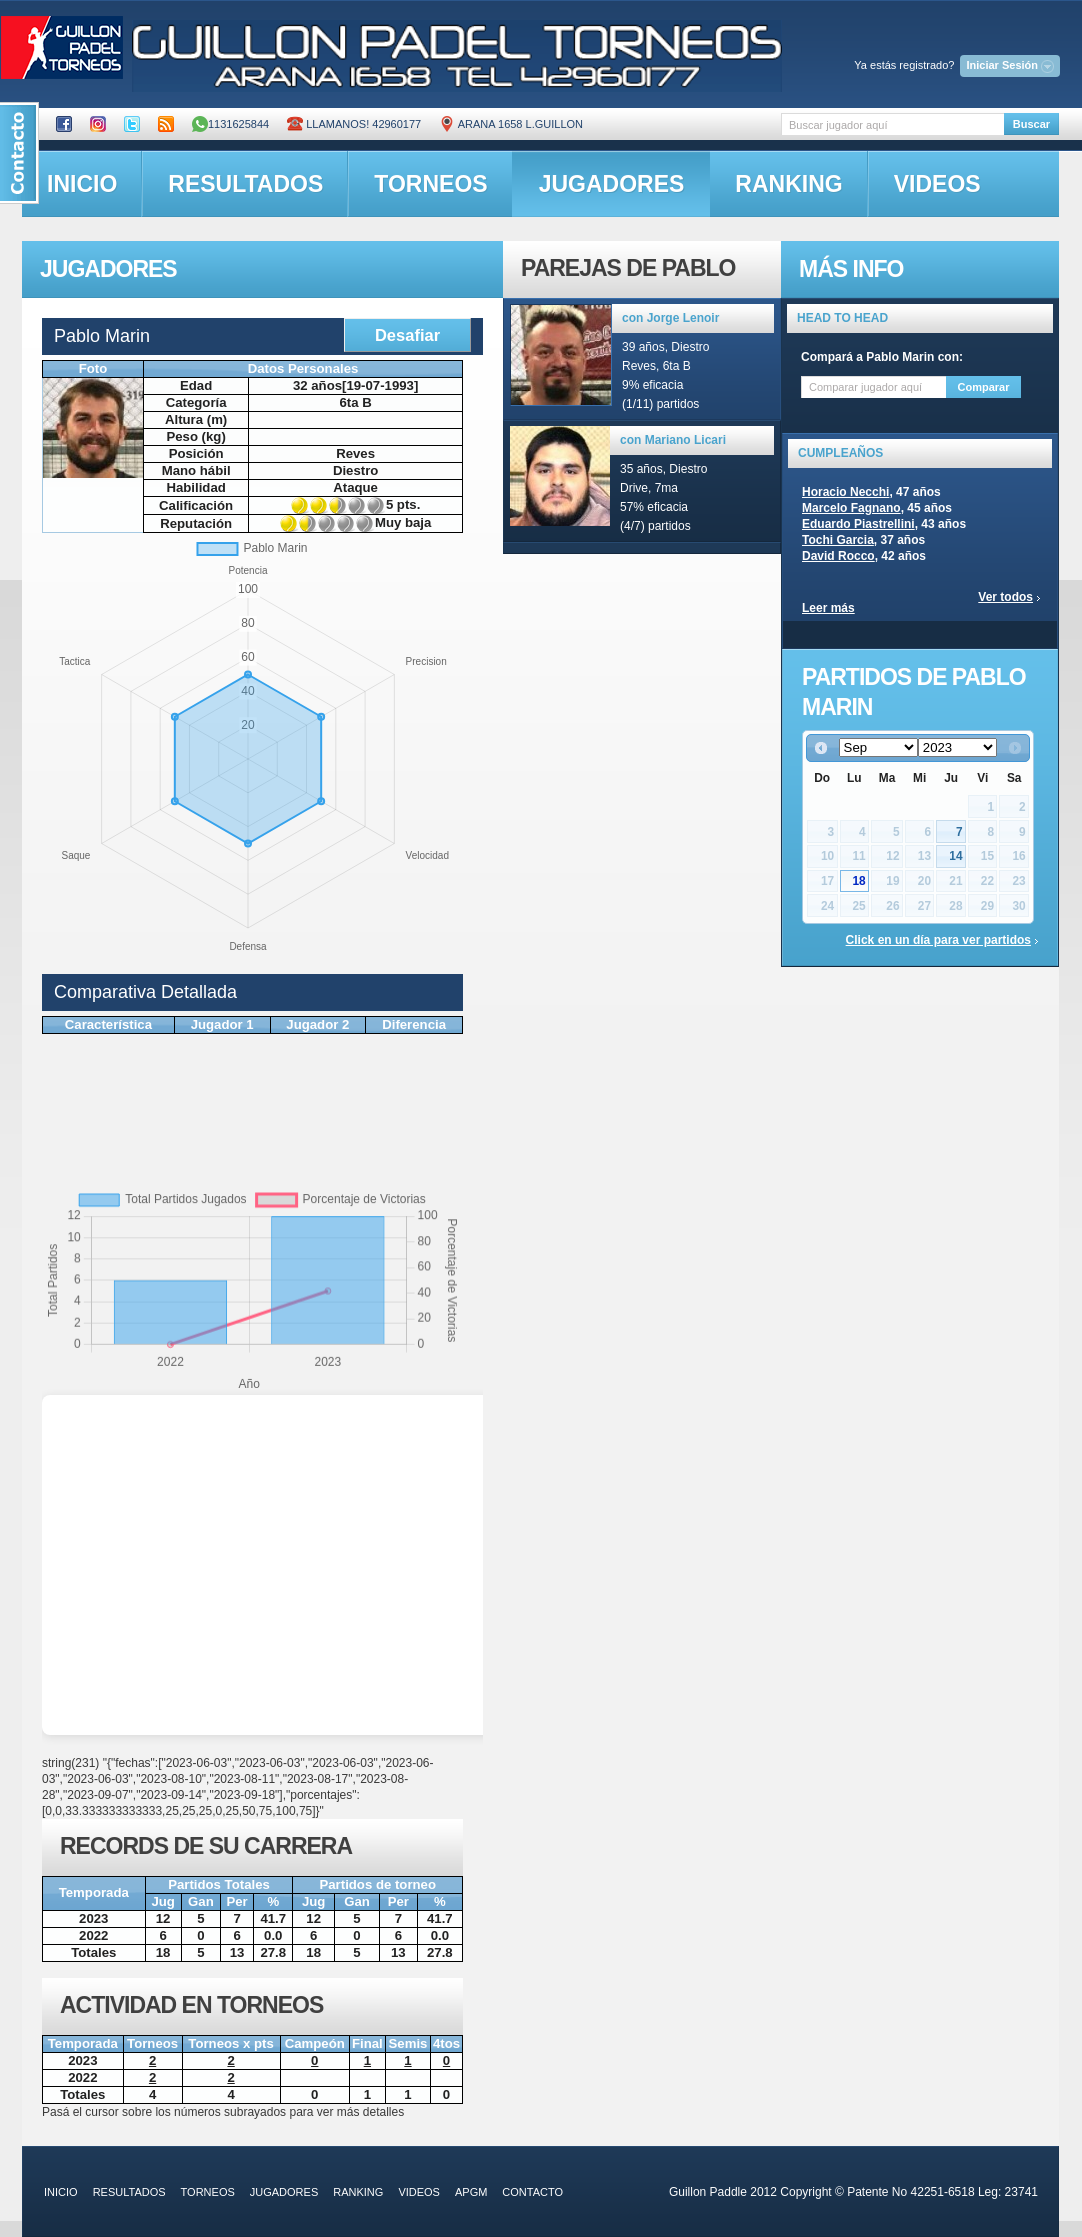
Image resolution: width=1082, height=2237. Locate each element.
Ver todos (1005, 597)
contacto (532, 2192)
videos (937, 184)
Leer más (828, 608)
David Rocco (838, 556)
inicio (82, 184)
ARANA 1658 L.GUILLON (511, 124)
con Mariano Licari (673, 440)
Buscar (1031, 124)
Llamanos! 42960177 (354, 124)
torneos (430, 184)
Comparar (984, 387)
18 (858, 881)
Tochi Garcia (838, 540)
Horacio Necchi (845, 492)
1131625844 (230, 124)
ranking (788, 184)
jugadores (612, 184)
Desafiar (407, 335)
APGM (471, 2192)
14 (955, 856)
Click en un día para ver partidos (938, 940)
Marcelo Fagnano (851, 508)
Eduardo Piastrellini (858, 524)
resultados (245, 184)
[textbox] (892, 124)
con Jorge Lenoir (670, 318)
